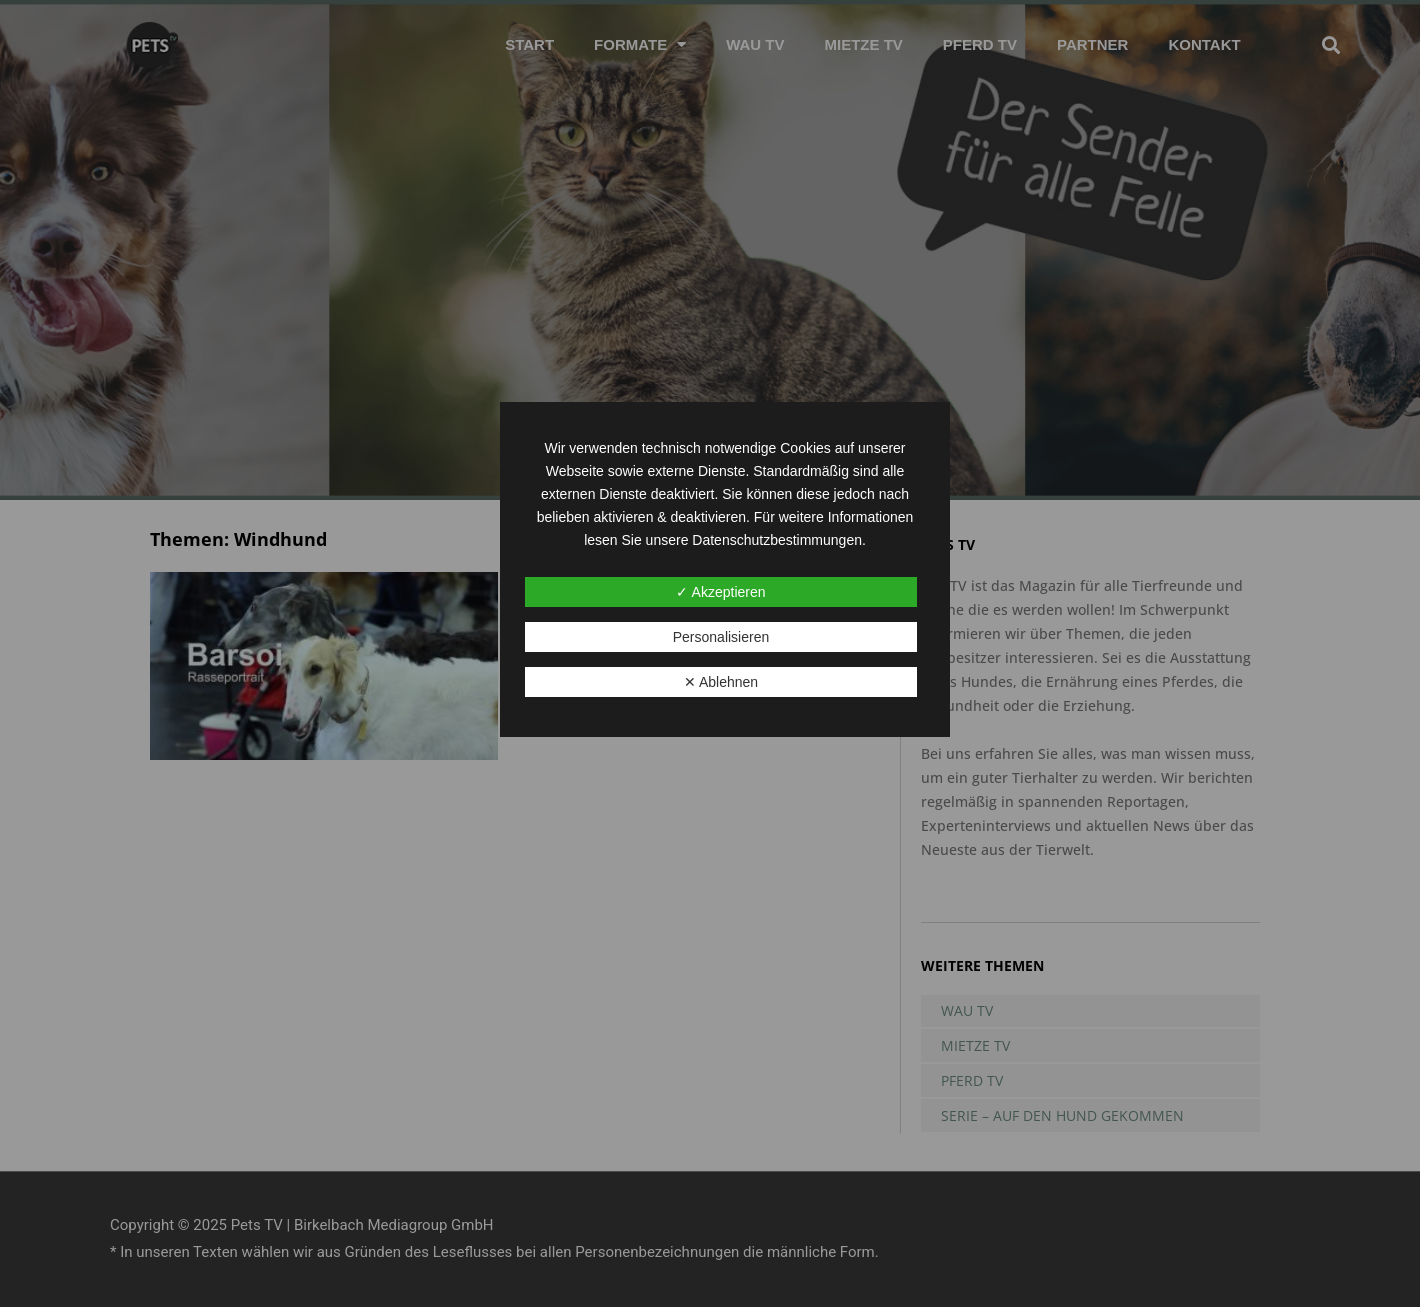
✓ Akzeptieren (720, 592)
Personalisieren (721, 637)
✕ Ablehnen (721, 682)
